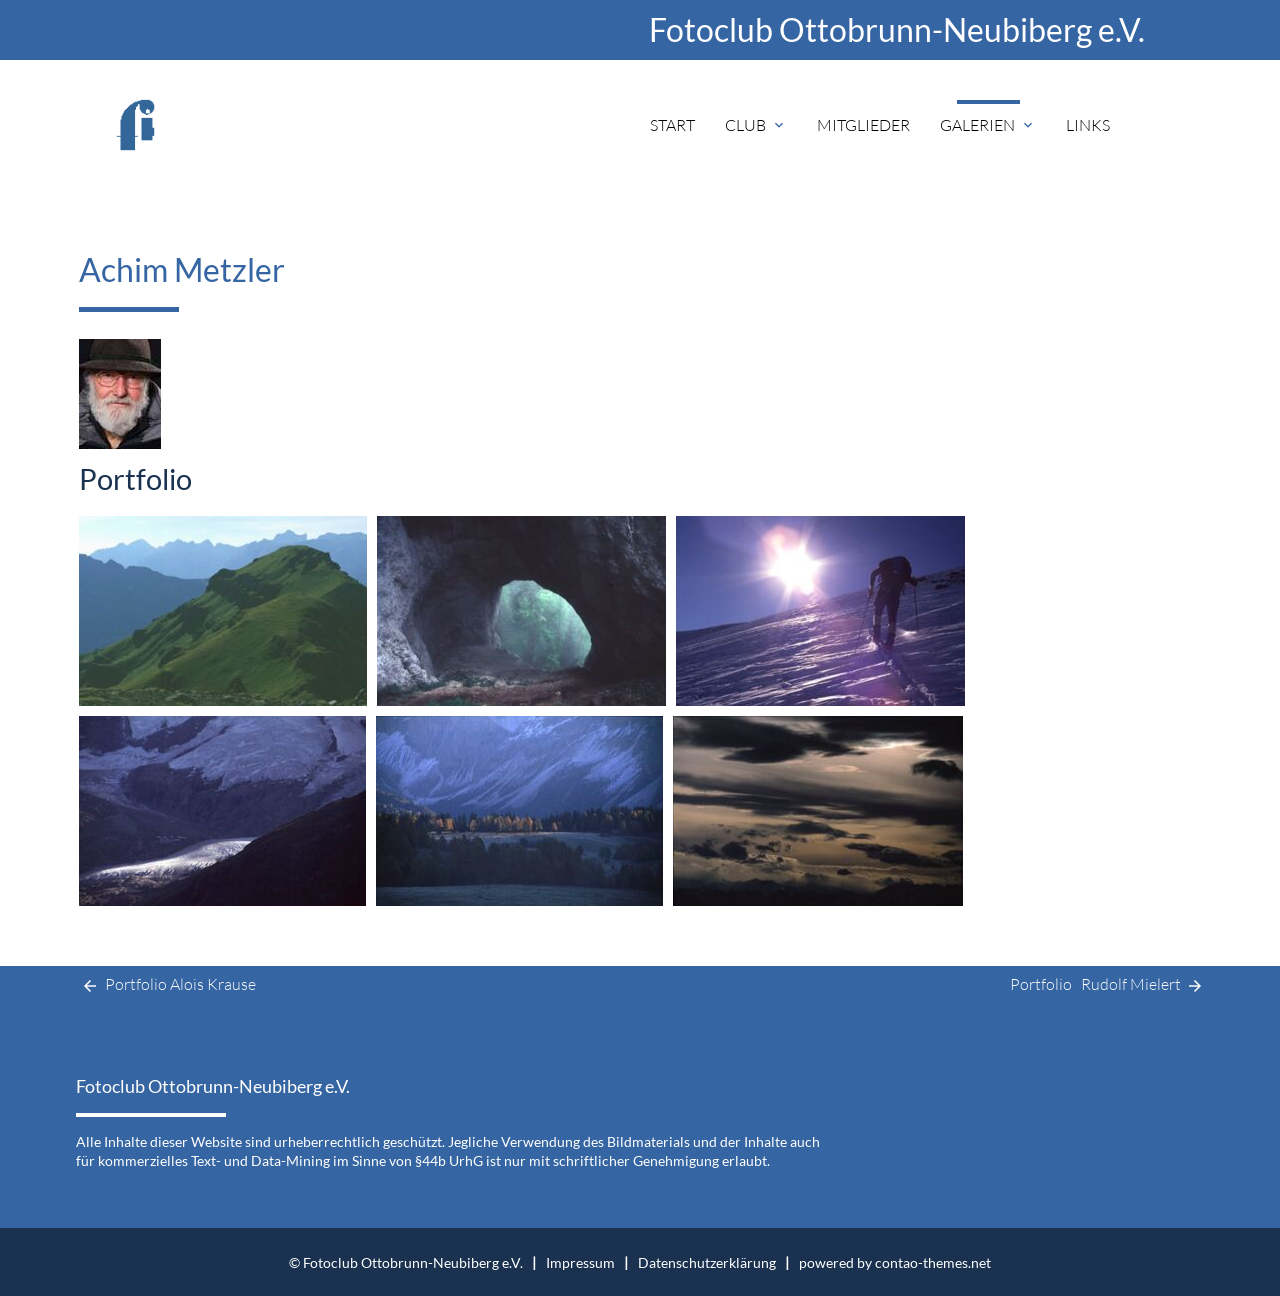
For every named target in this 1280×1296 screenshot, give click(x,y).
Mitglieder (863, 125)
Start (672, 125)
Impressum (580, 1262)
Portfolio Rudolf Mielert (1107, 986)
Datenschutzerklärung (707, 1262)
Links (1088, 125)
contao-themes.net (933, 1262)
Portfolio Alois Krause (166, 986)
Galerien (988, 125)
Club (756, 125)
